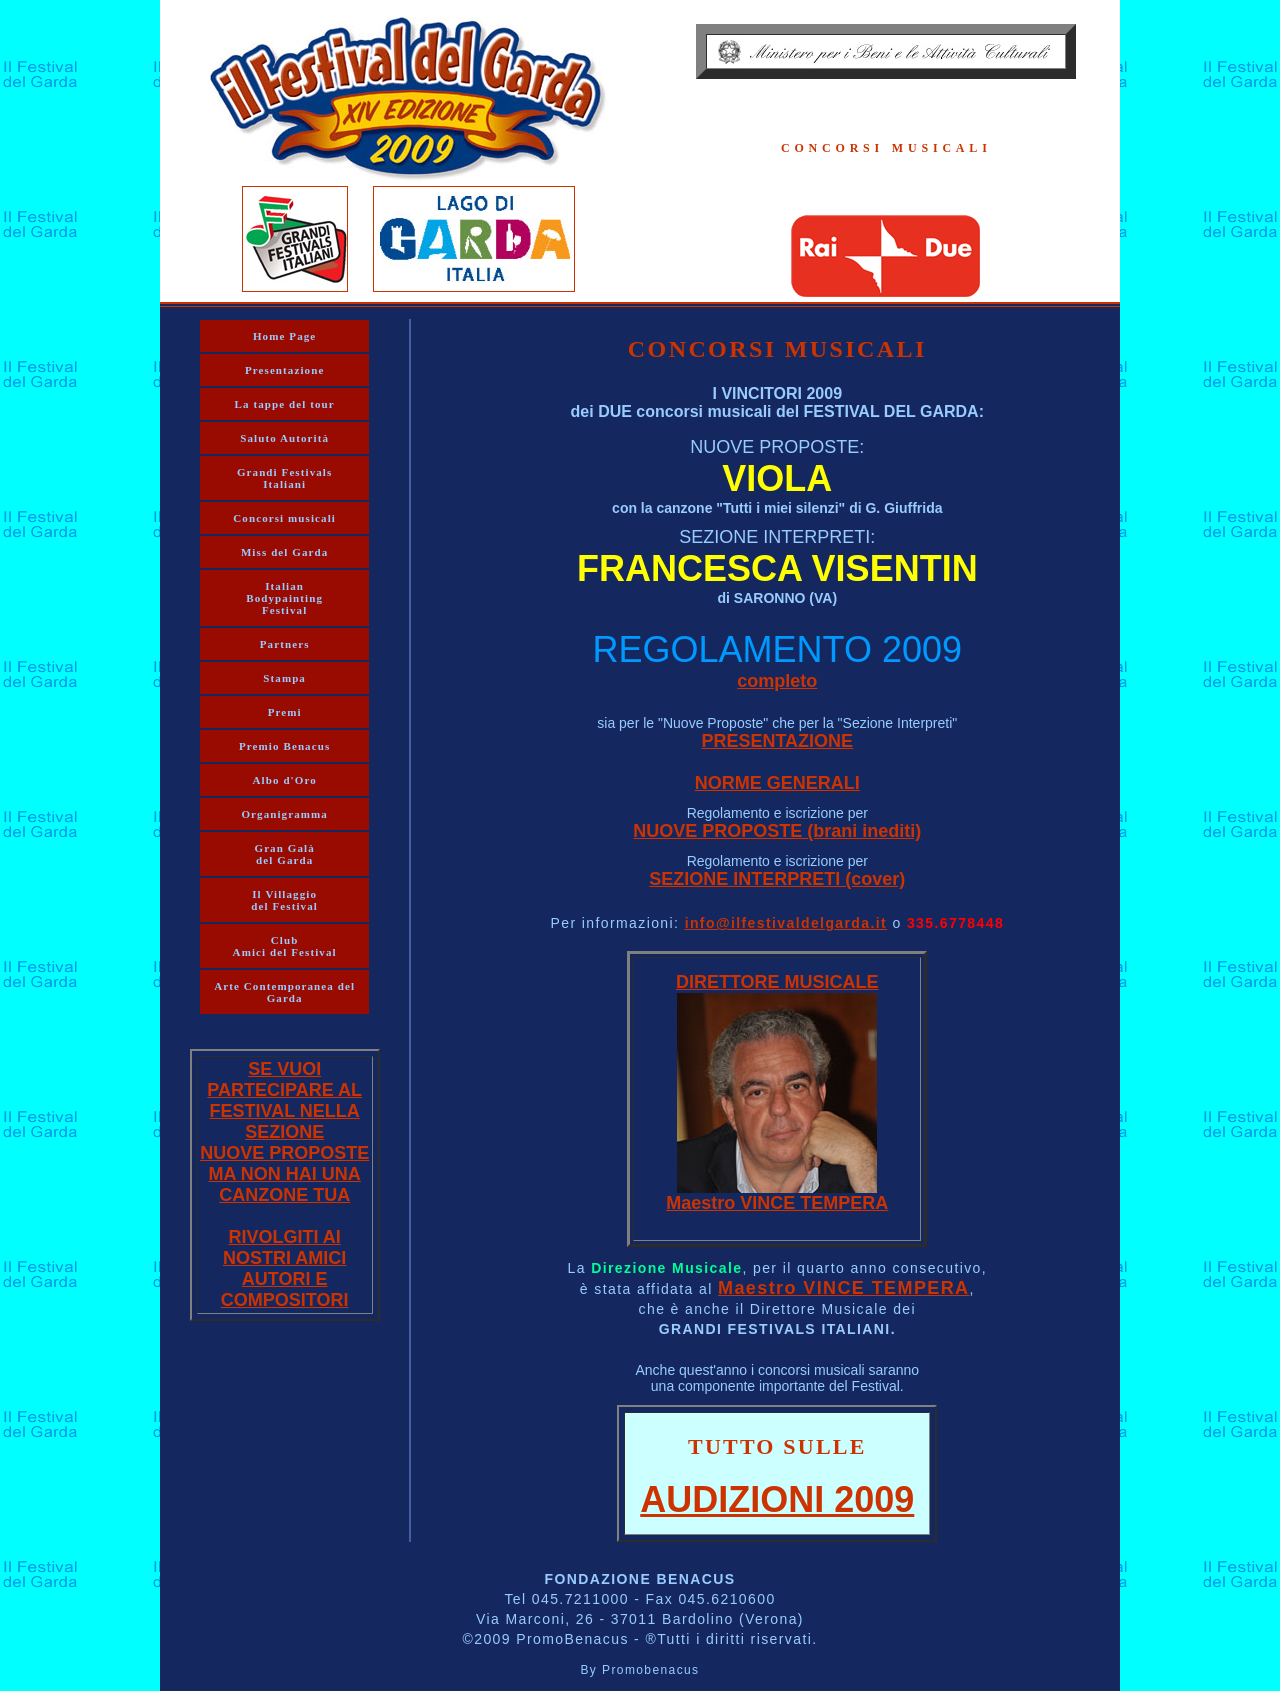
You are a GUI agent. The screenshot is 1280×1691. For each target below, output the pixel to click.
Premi (285, 712)
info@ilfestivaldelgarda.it (786, 923)
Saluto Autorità (284, 438)
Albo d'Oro (285, 780)
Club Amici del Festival (285, 946)
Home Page (284, 336)
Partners (285, 644)
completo (777, 681)
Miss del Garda (285, 552)
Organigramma (284, 814)
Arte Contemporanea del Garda (284, 992)
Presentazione (284, 370)
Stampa (284, 678)
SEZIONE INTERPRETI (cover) (777, 879)
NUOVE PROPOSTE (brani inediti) (777, 831)
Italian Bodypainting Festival (284, 598)
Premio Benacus (284, 746)
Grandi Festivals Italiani (285, 478)
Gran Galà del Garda (284, 854)
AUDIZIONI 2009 (777, 1499)
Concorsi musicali (284, 518)
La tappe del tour (285, 404)
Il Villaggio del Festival (284, 900)
